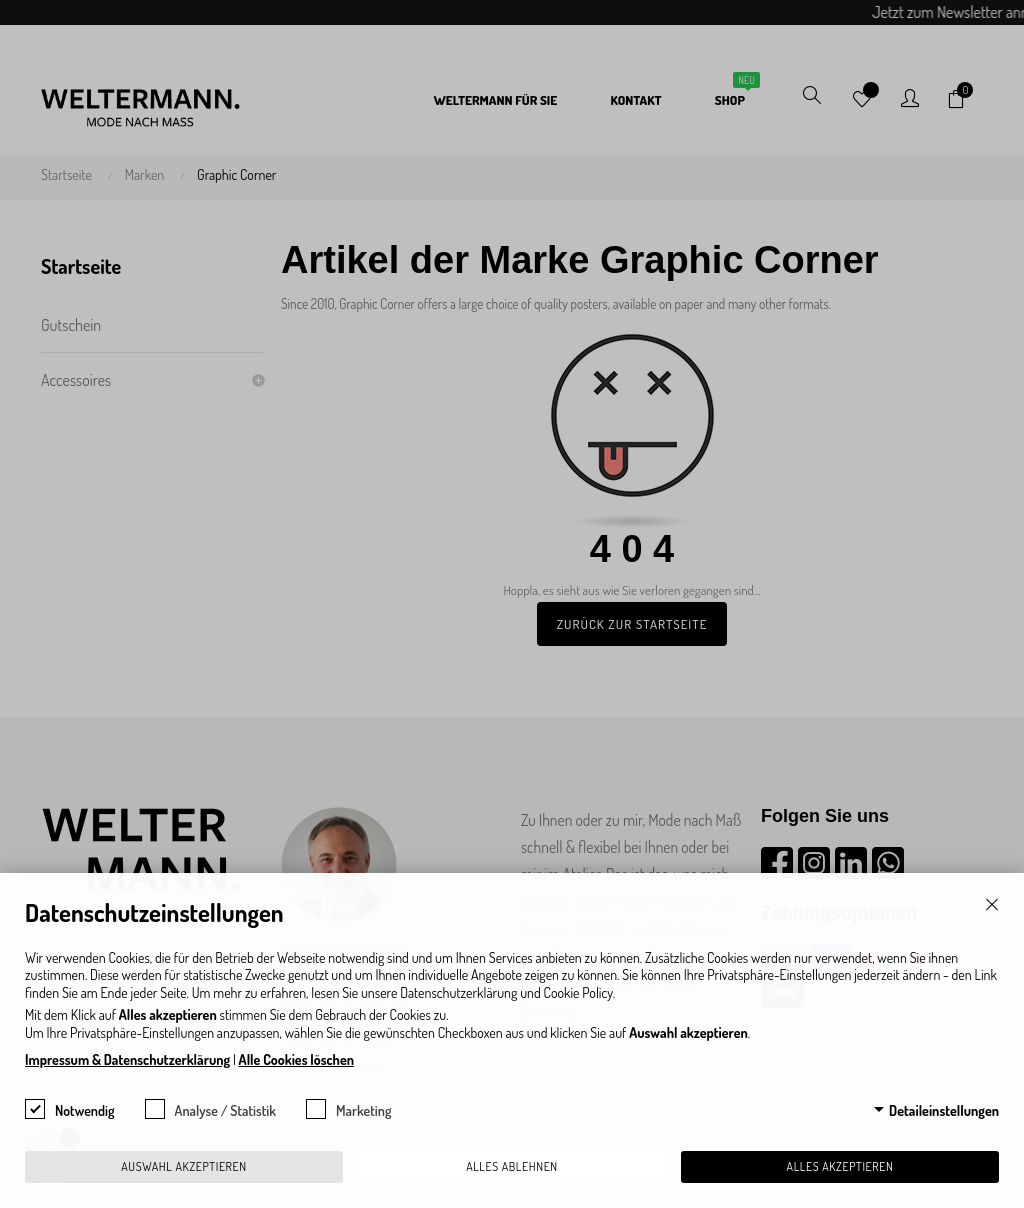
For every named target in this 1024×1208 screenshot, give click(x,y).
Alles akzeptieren (840, 1166)
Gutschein (71, 325)
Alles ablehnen (512, 1166)
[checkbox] (35, 1109)
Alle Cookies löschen (296, 1059)
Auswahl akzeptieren (183, 1166)
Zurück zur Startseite (632, 624)
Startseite (81, 266)
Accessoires (76, 380)
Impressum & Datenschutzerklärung (127, 1059)
